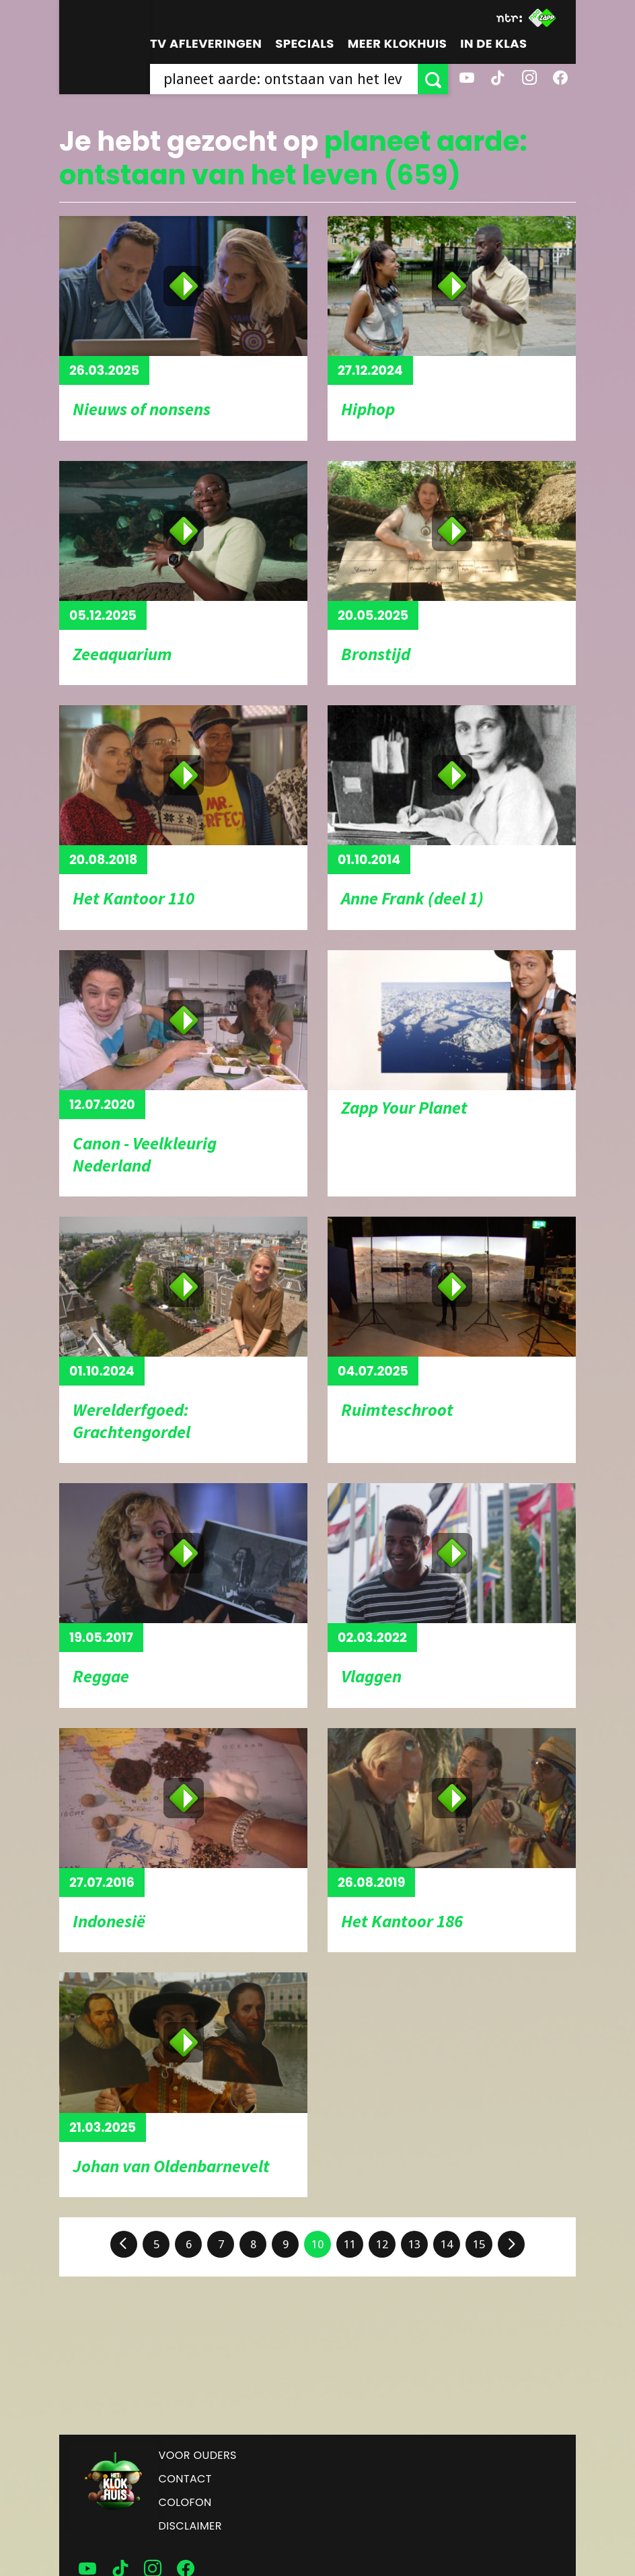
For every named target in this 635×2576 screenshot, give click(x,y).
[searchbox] (284, 79)
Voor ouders (198, 2455)
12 (382, 2244)
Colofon (185, 2502)
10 (317, 2244)
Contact (185, 2478)
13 (414, 2244)
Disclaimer (190, 2526)
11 (350, 2244)
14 (447, 2244)
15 (479, 2244)
